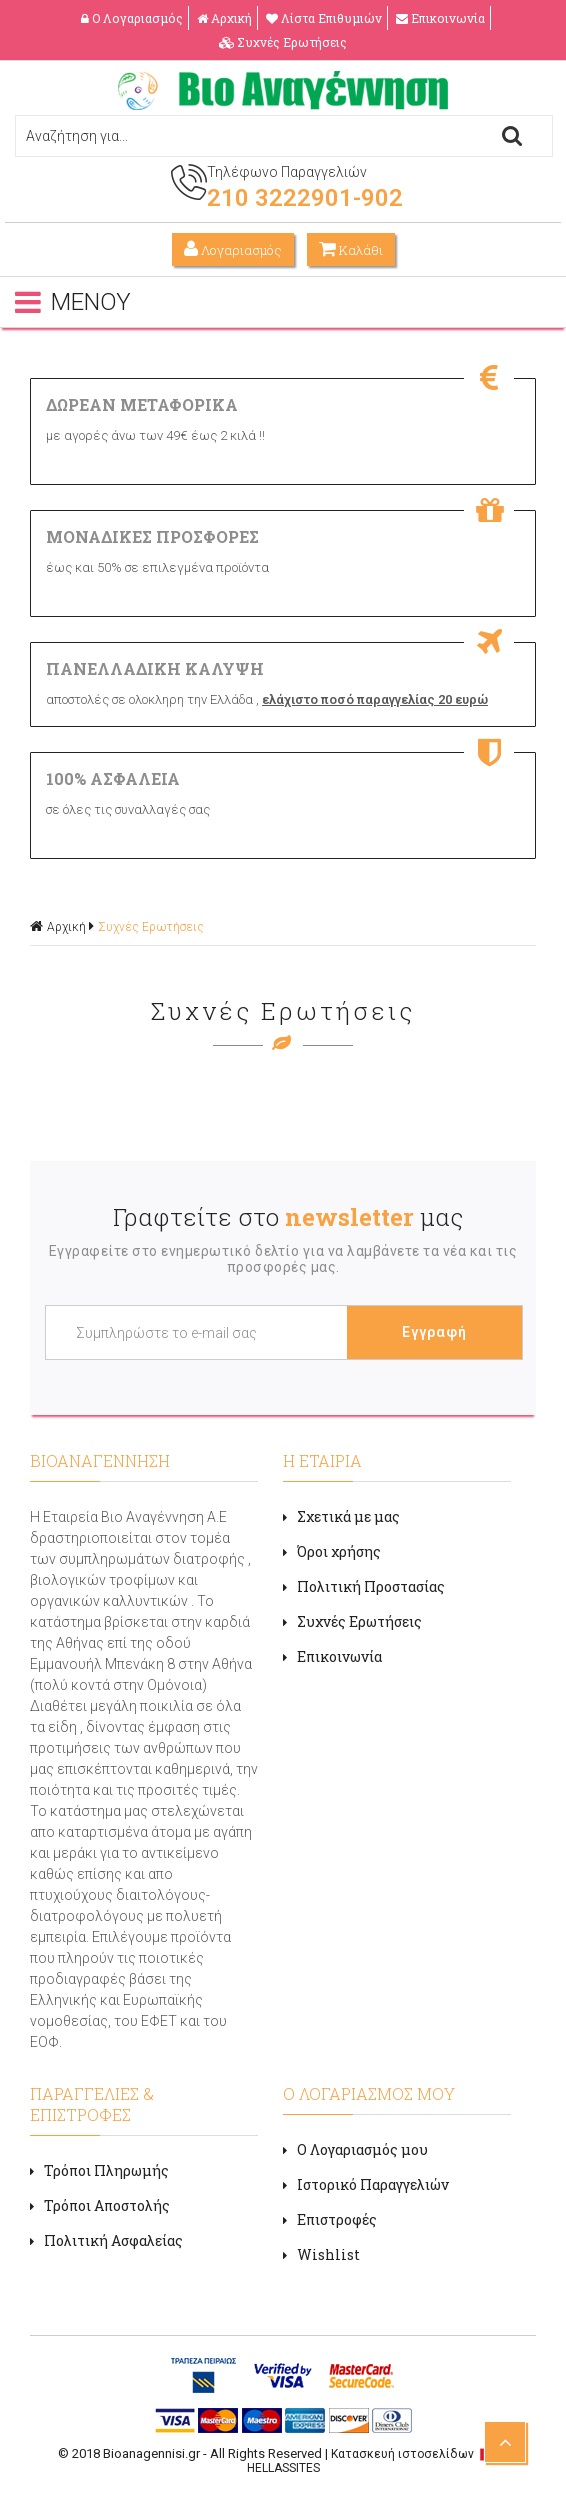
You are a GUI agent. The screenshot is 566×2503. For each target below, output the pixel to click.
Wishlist (321, 2254)
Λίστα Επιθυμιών (324, 18)
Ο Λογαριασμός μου (355, 2149)
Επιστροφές (330, 2219)
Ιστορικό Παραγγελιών (366, 2184)
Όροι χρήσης (332, 1551)
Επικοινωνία (440, 18)
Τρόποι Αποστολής (100, 2205)
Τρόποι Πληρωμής (99, 2170)
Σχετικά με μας (341, 1516)
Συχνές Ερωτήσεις (283, 42)
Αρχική (224, 18)
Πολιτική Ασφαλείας (106, 2240)
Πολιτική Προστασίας (364, 1586)
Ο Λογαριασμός (132, 18)
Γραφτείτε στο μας (288, 1217)
